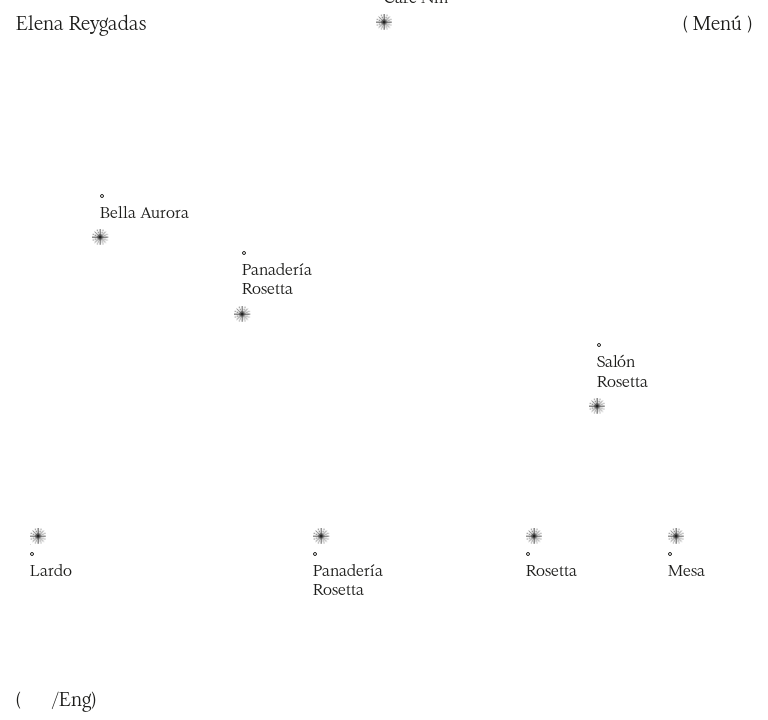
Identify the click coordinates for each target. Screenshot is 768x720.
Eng (75, 698)
